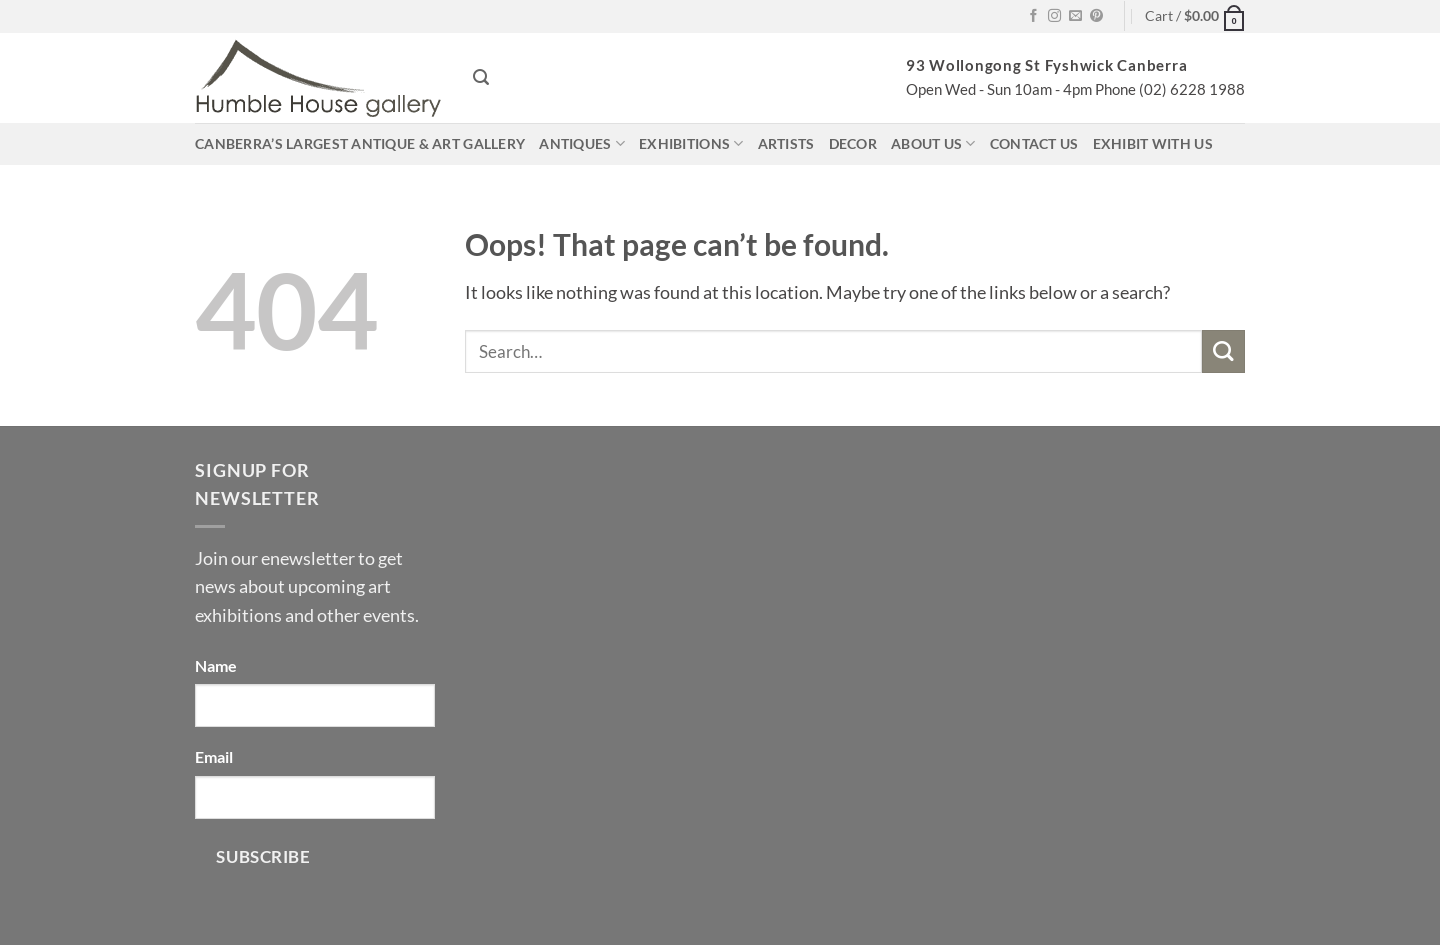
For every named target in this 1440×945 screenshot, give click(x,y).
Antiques (582, 143)
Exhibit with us (1153, 143)
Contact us (1034, 143)
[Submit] (1223, 351)
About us (933, 143)
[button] (1195, 16)
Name (216, 665)
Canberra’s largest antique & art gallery (360, 143)
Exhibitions (691, 143)
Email (214, 756)
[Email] (315, 797)
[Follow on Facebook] (1033, 16)
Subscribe (263, 856)
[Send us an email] (1075, 16)
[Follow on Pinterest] (1096, 16)
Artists (786, 143)
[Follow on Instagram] (1054, 16)
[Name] (315, 705)
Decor (853, 143)
